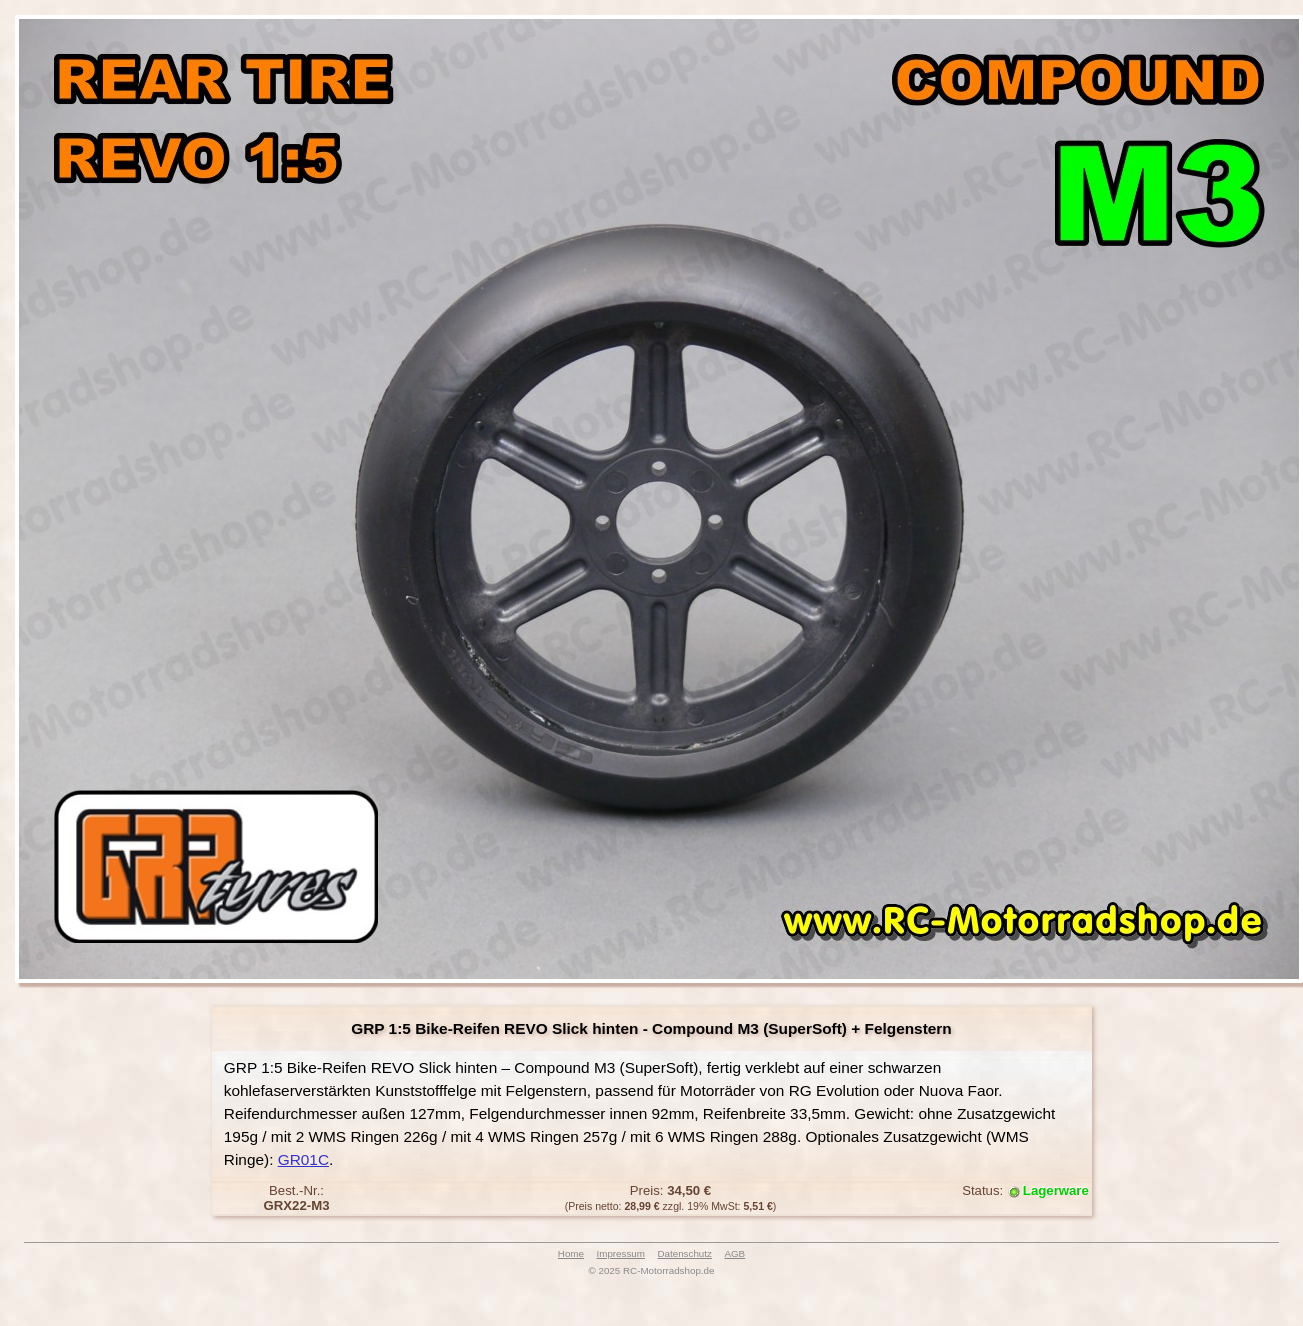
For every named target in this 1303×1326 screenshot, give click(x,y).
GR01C (303, 1159)
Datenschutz (684, 1253)
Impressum (621, 1253)
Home (571, 1253)
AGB (734, 1253)
